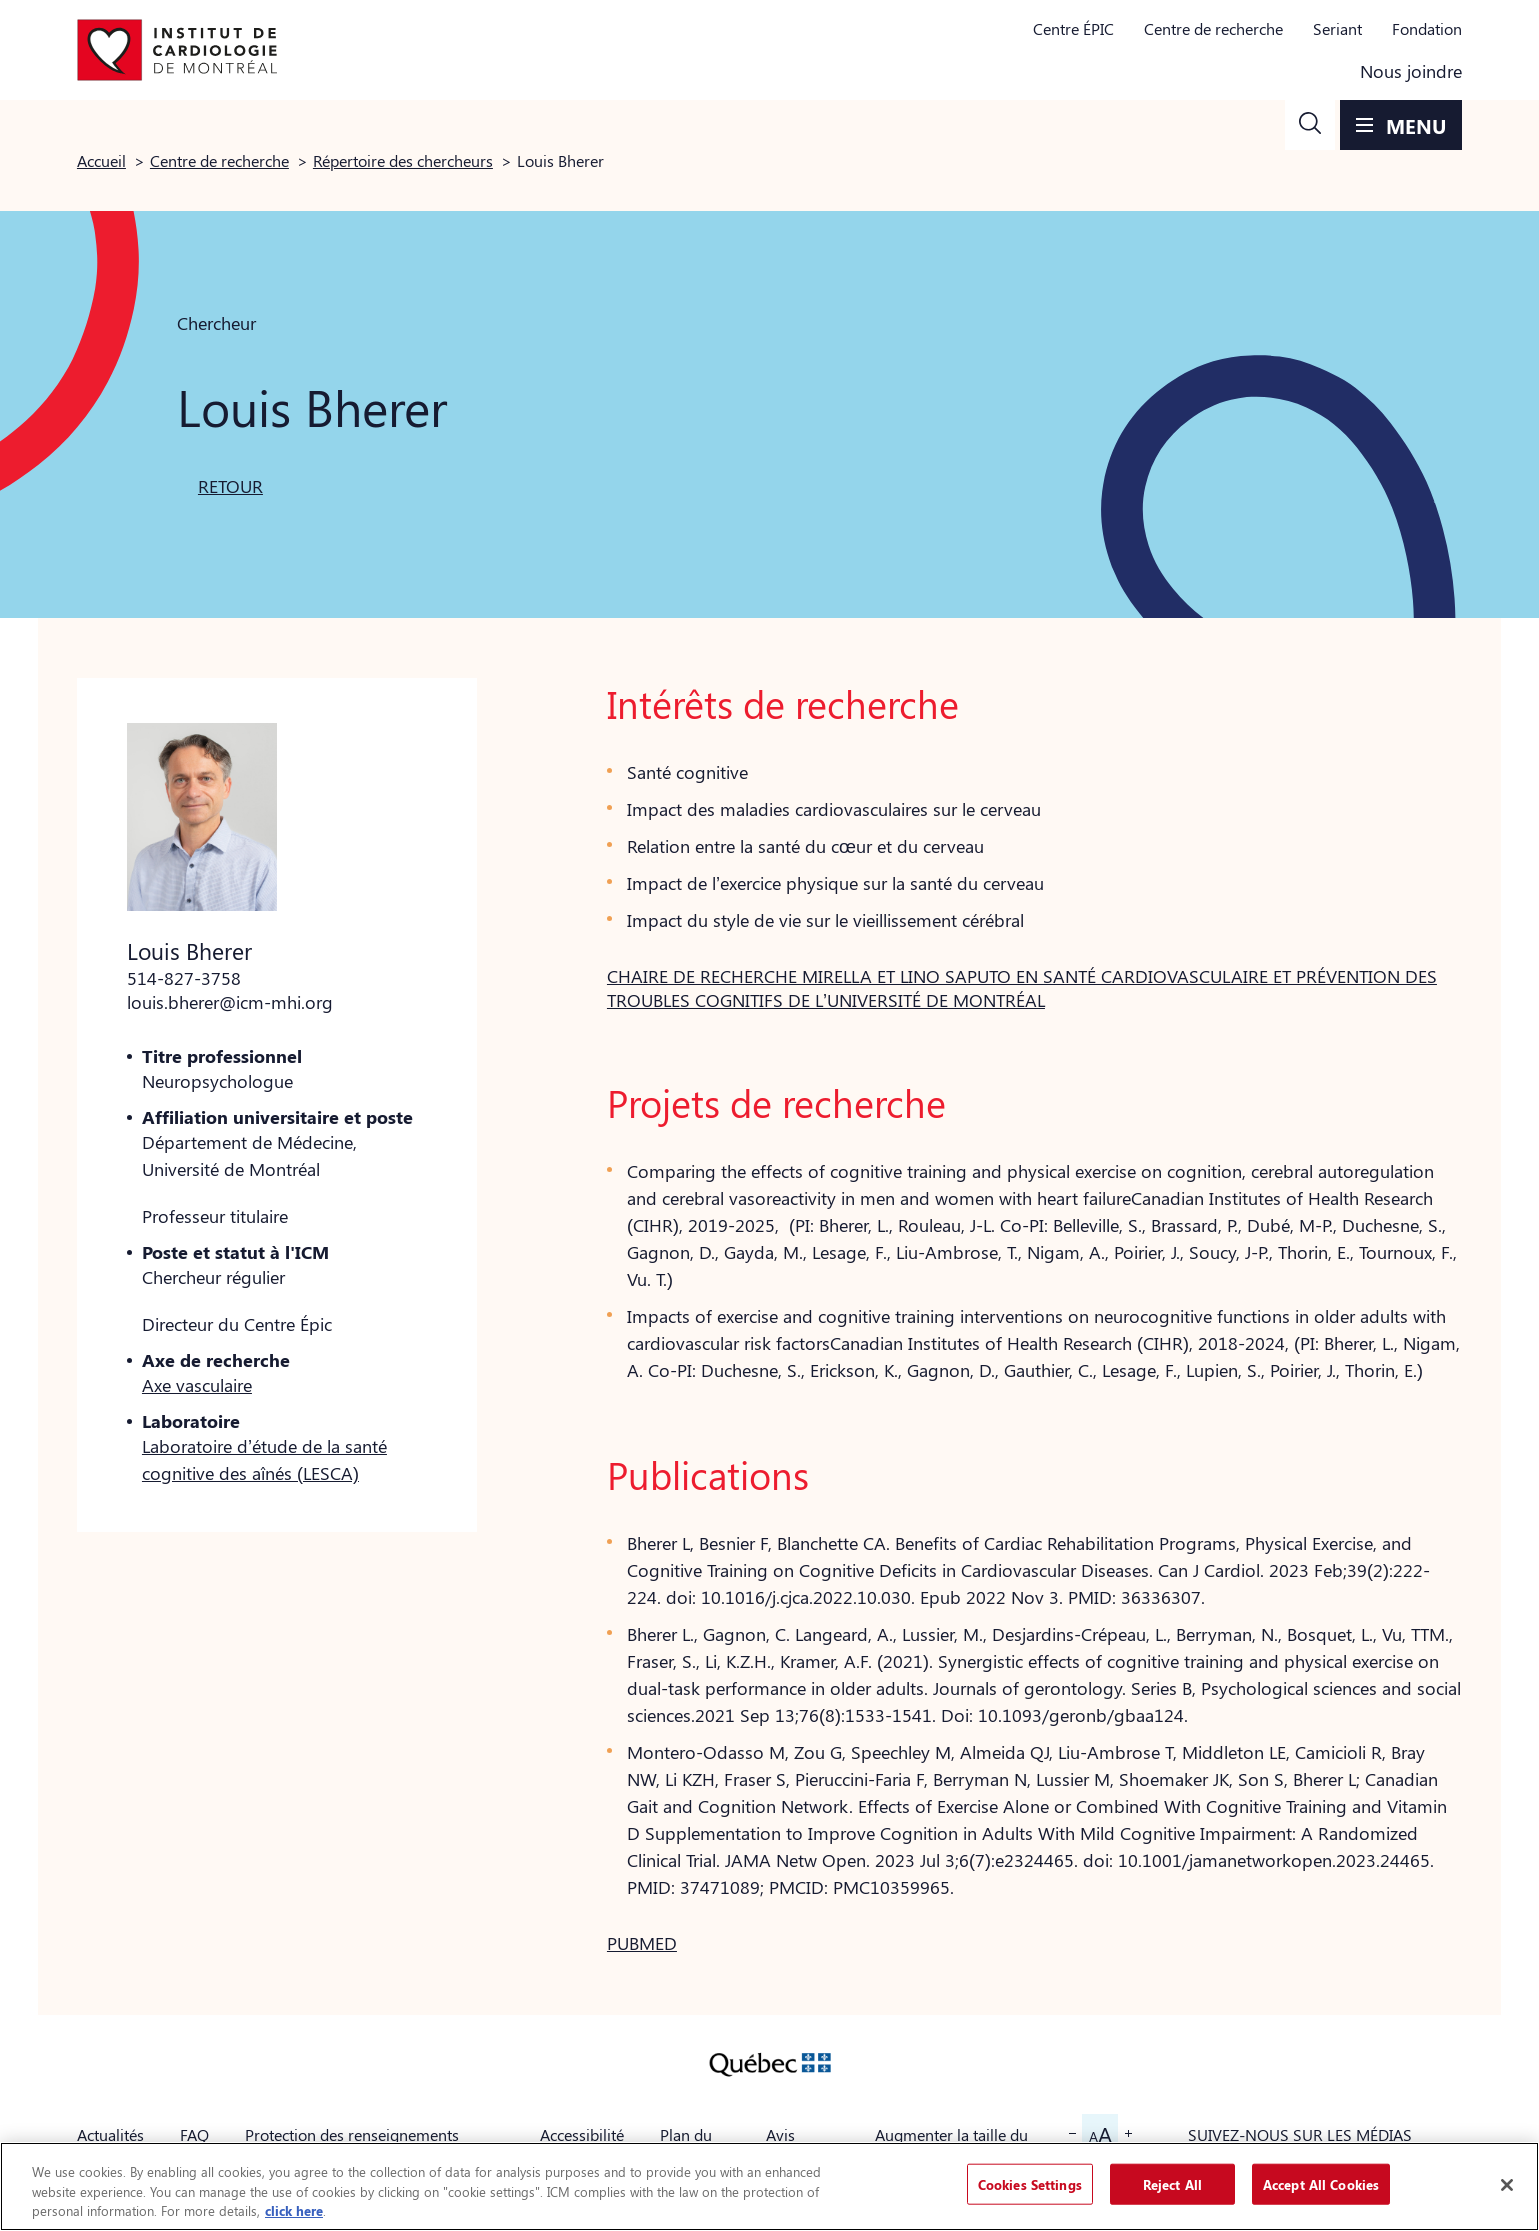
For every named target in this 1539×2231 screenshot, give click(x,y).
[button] (1310, 125)
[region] (769, 2186)
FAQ (194, 2134)
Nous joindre (1411, 71)
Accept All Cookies (1321, 2183)
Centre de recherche (1213, 28)
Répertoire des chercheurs (403, 160)
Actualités (110, 2134)
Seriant (1337, 28)
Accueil (101, 160)
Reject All (1172, 2183)
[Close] (1507, 2185)
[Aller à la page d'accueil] (177, 50)
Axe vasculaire (197, 1385)
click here (294, 2210)
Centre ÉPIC (1073, 28)
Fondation (1427, 28)
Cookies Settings (1030, 2183)
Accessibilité (582, 2134)
